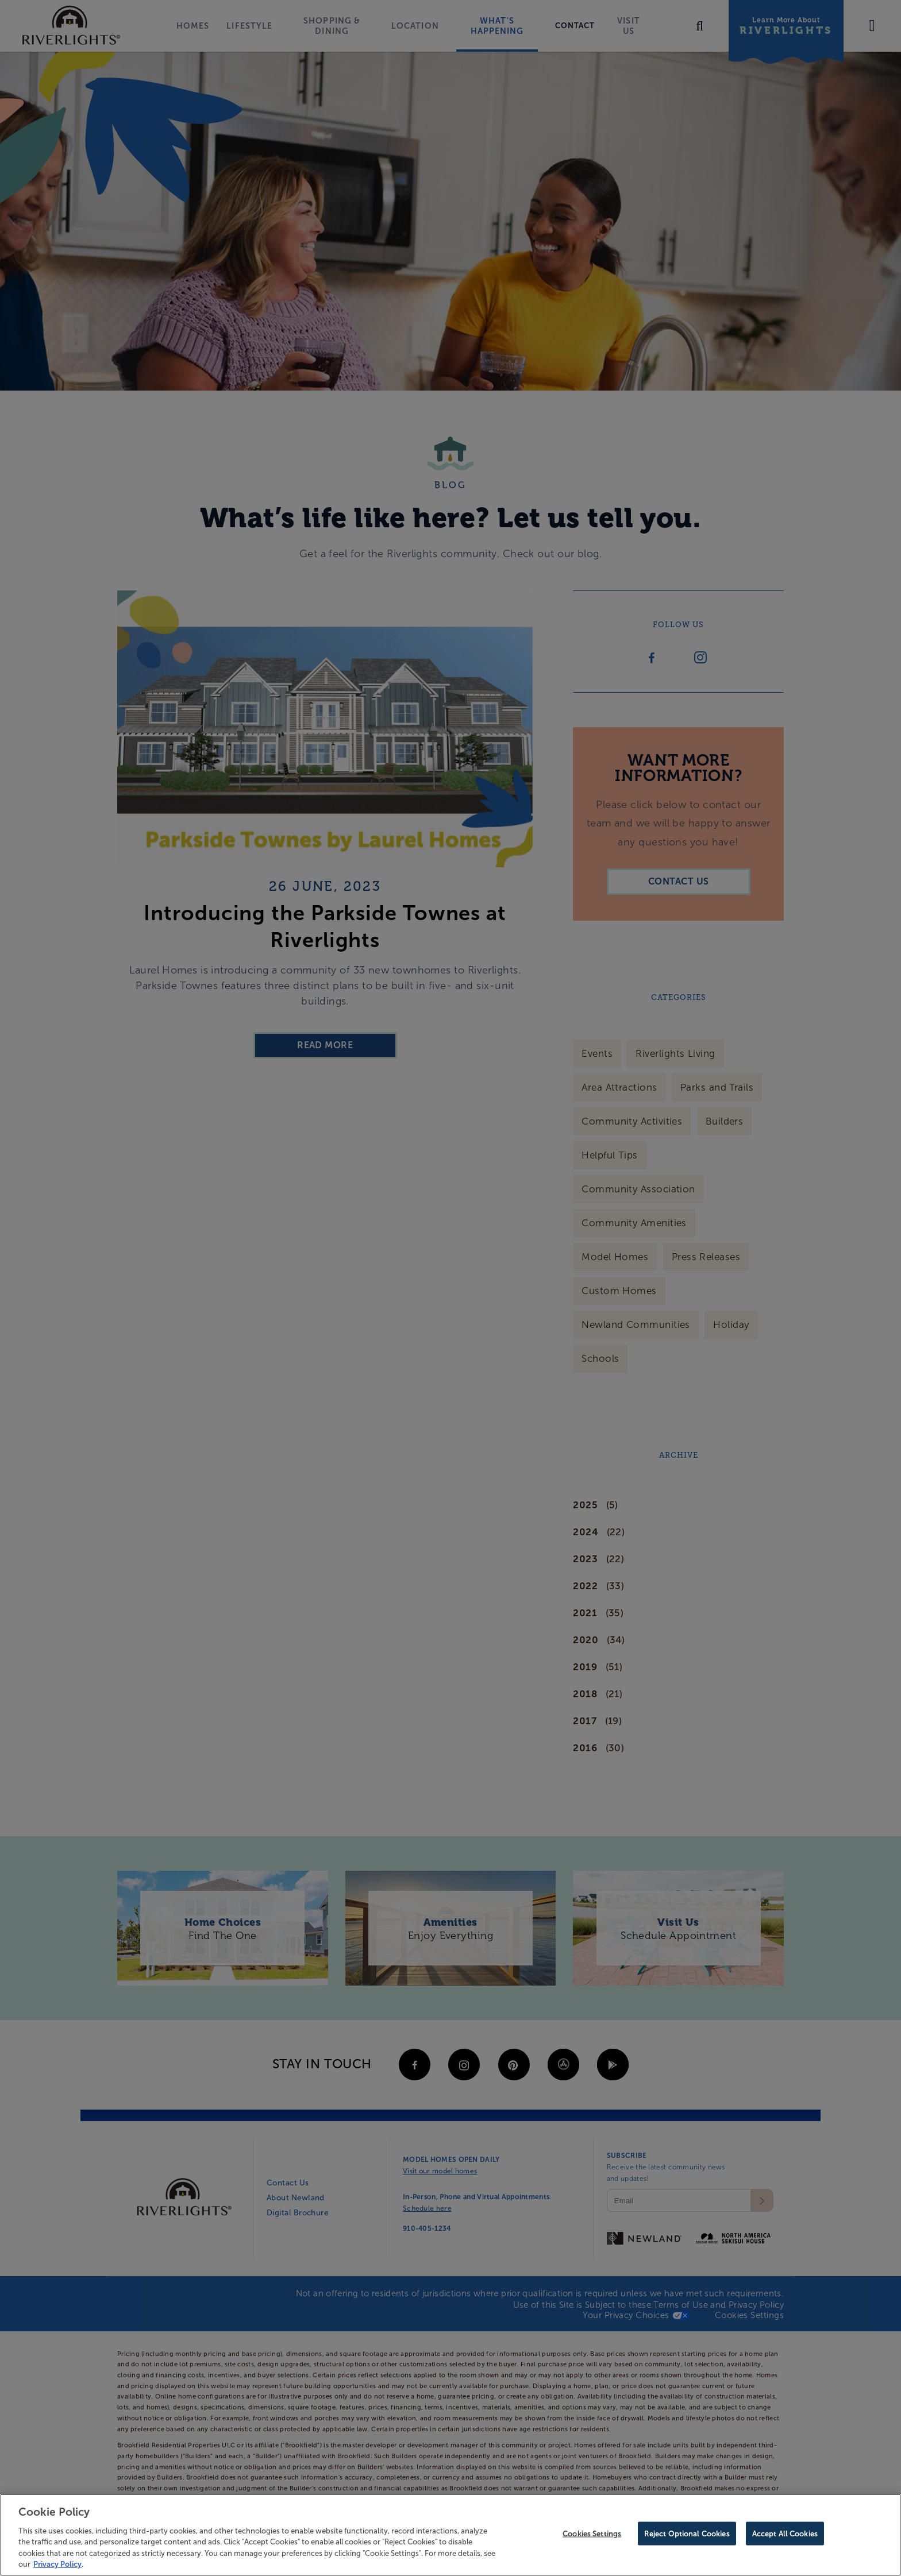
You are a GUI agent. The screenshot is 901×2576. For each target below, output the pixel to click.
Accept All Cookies (785, 2533)
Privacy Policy (57, 2564)
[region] (450, 2535)
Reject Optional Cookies (687, 2533)
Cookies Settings (592, 2533)
